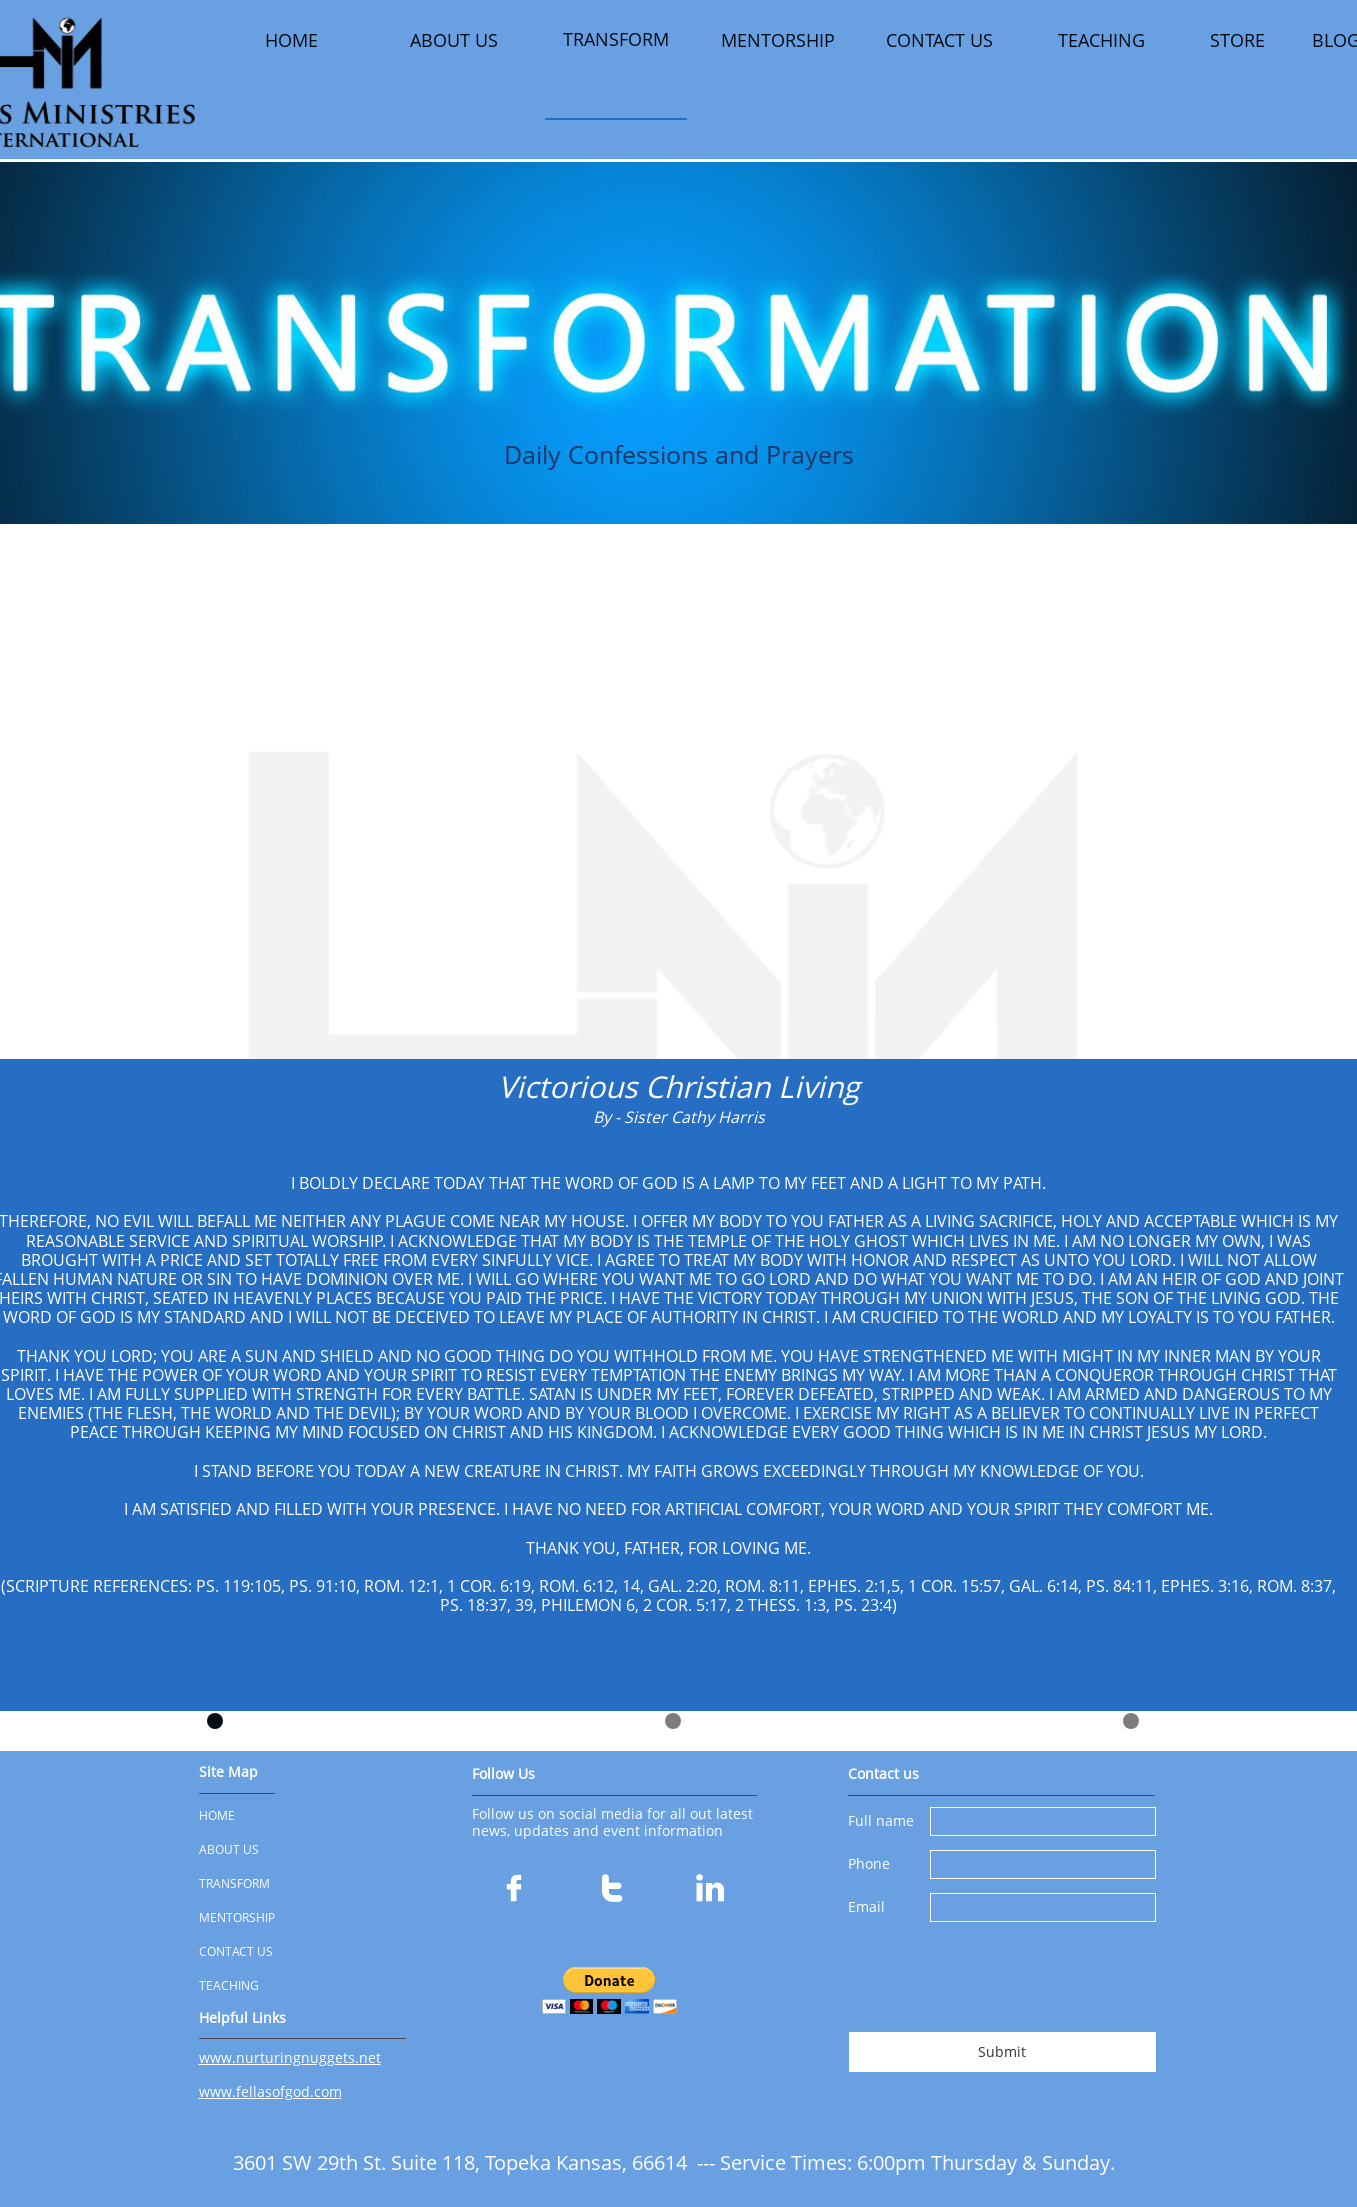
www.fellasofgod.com (270, 2091)
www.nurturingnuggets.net (290, 2057)
